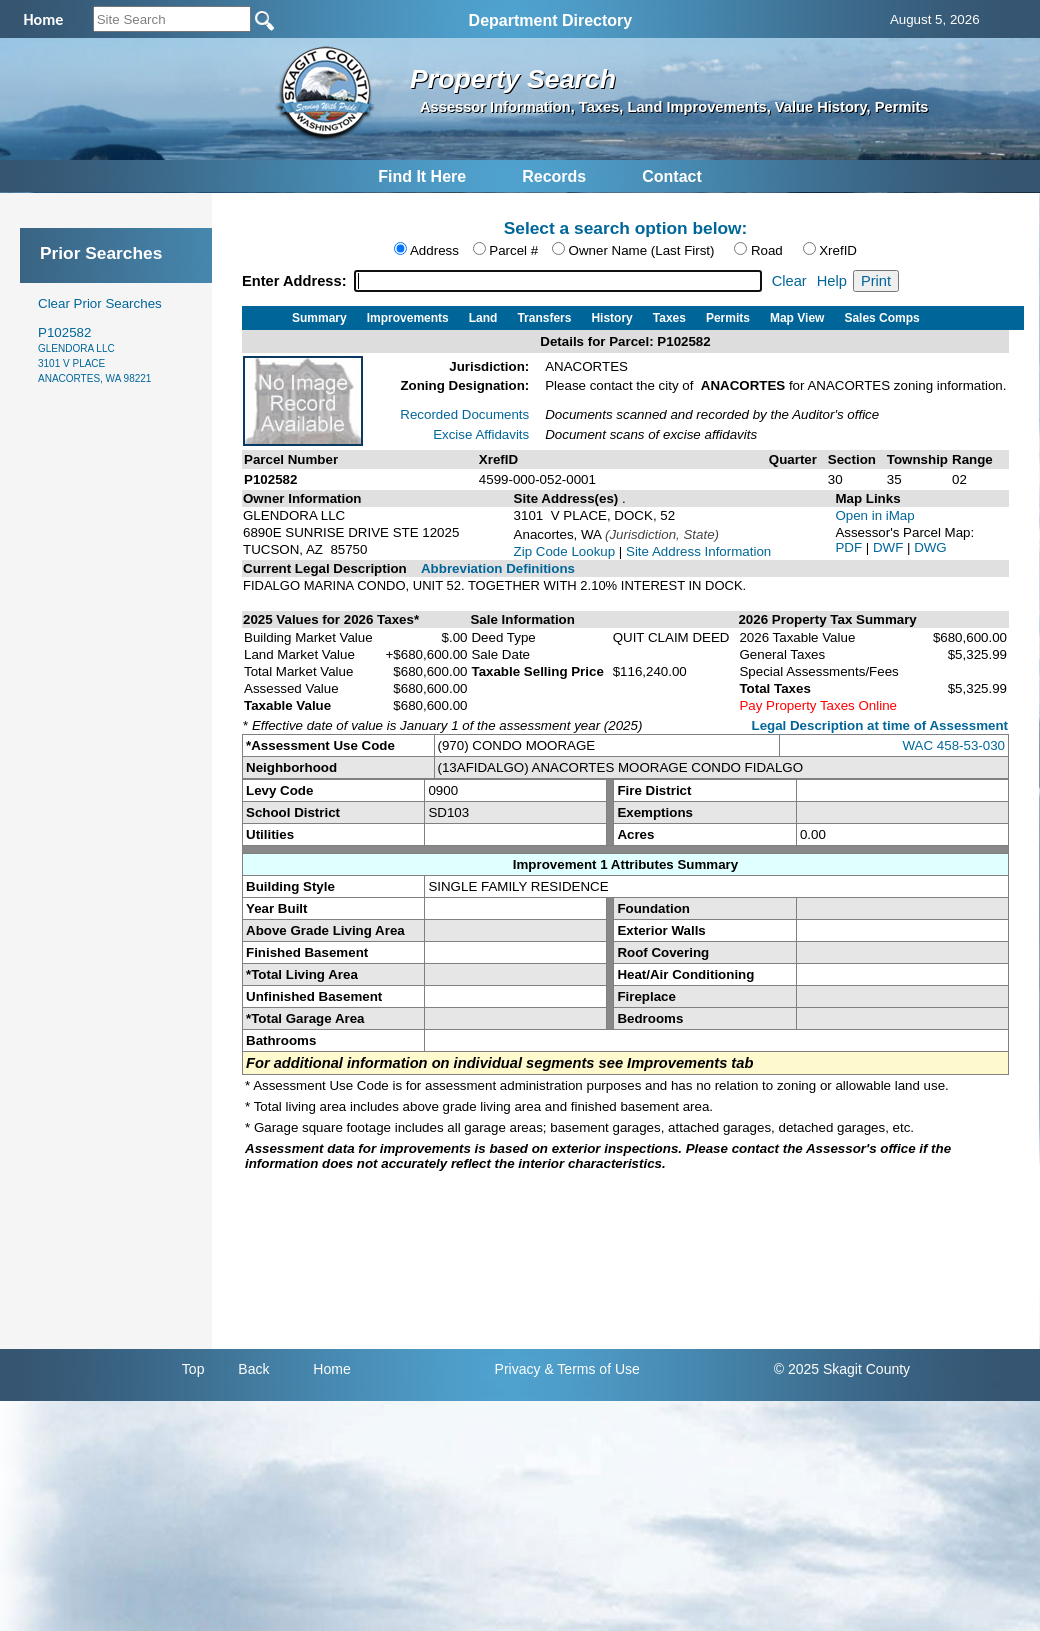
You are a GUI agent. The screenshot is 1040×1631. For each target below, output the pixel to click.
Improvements (408, 318)
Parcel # (513, 250)
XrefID (838, 250)
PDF (850, 547)
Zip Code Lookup (565, 551)
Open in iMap (874, 515)
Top (193, 1369)
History (611, 318)
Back (253, 1369)
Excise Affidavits (481, 434)
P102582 (94, 354)
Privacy (518, 1369)
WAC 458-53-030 (954, 745)
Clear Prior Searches (100, 303)
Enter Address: (296, 281)
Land (483, 318)
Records (554, 176)
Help (832, 281)
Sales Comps (881, 318)
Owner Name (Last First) (642, 250)
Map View (797, 318)
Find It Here (422, 176)
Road (767, 250)
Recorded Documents (464, 414)
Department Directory (551, 20)
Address (434, 250)
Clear (789, 281)
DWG (930, 547)
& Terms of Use (591, 1369)
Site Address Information (698, 551)
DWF (890, 547)
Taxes (669, 318)
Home (331, 1369)
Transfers (544, 318)
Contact (672, 176)
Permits (728, 318)
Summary (319, 318)
